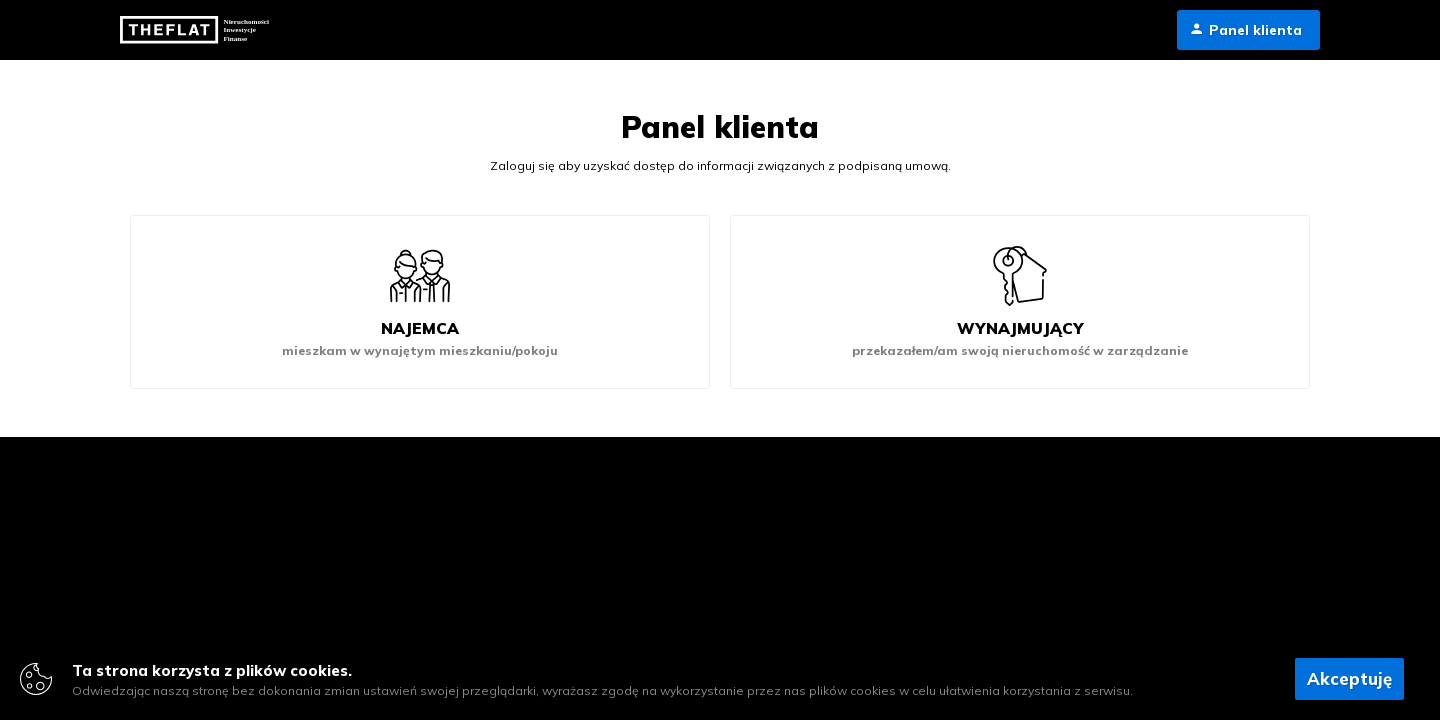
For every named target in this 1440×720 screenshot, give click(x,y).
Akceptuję (1349, 678)
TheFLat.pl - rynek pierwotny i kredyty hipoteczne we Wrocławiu (197, 30)
